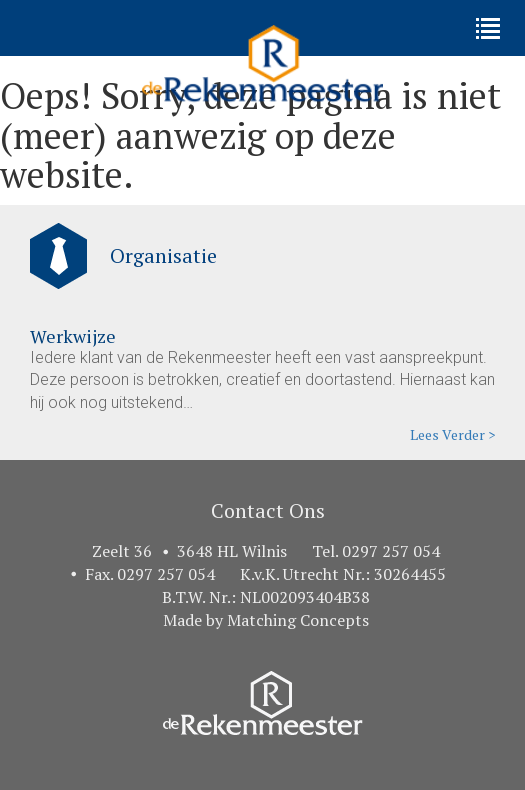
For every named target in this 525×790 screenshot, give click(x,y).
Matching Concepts (298, 620)
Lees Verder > (452, 434)
